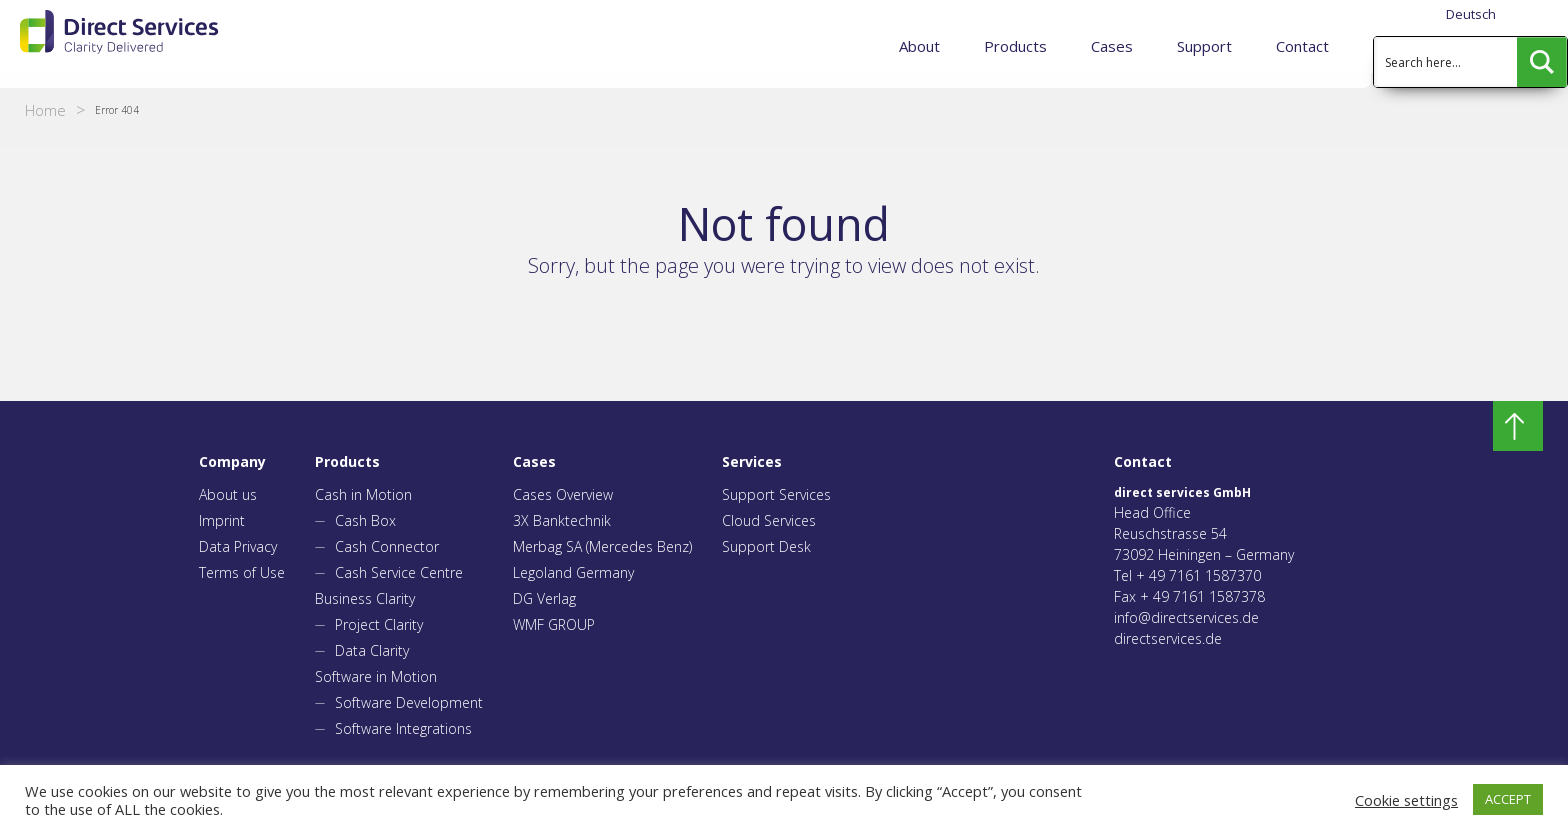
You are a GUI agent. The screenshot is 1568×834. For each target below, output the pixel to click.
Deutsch (1471, 14)
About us (228, 494)
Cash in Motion (363, 494)
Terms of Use (242, 572)
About (919, 46)
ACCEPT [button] (1508, 799)
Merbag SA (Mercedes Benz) (602, 546)
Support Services (776, 494)
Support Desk (766, 546)
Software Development (409, 702)
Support (1204, 46)
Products (1015, 46)
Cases (1112, 46)
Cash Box (365, 520)
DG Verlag (544, 598)
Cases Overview (563, 494)
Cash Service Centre (399, 572)
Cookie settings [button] (1406, 800)
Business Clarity (365, 598)
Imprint (222, 520)
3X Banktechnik (562, 520)
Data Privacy (238, 546)
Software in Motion (376, 676)
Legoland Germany (573, 572)
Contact (1302, 46)
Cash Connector (387, 546)
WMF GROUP (554, 624)
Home (45, 110)
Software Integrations (403, 728)
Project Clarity (379, 624)
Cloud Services (769, 520)
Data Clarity (372, 650)
